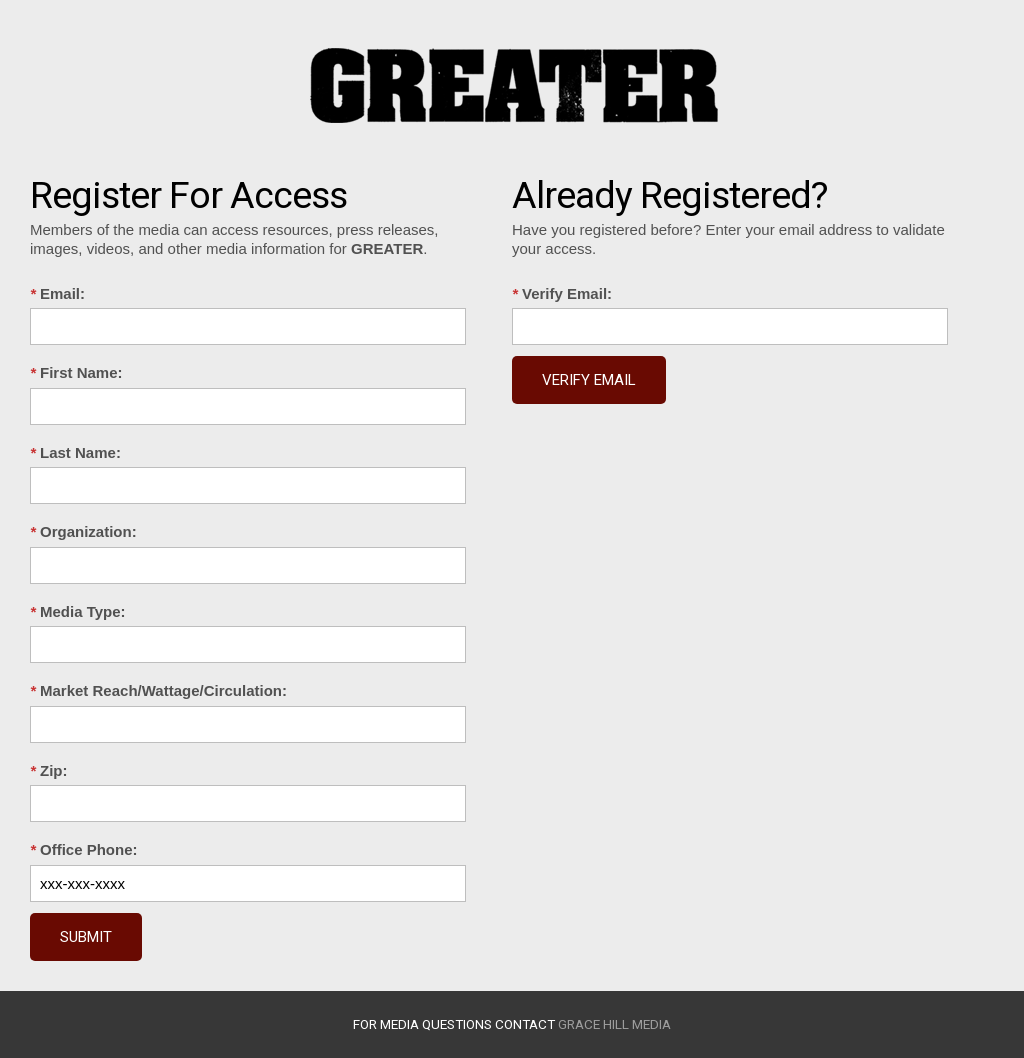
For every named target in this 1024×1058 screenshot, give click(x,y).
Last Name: (75, 452)
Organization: (83, 531)
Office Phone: (84, 849)
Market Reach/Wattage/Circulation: (158, 690)
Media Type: (78, 611)
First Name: (76, 372)
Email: (57, 293)
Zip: (49, 770)
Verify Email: (562, 293)
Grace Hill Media (614, 1024)
